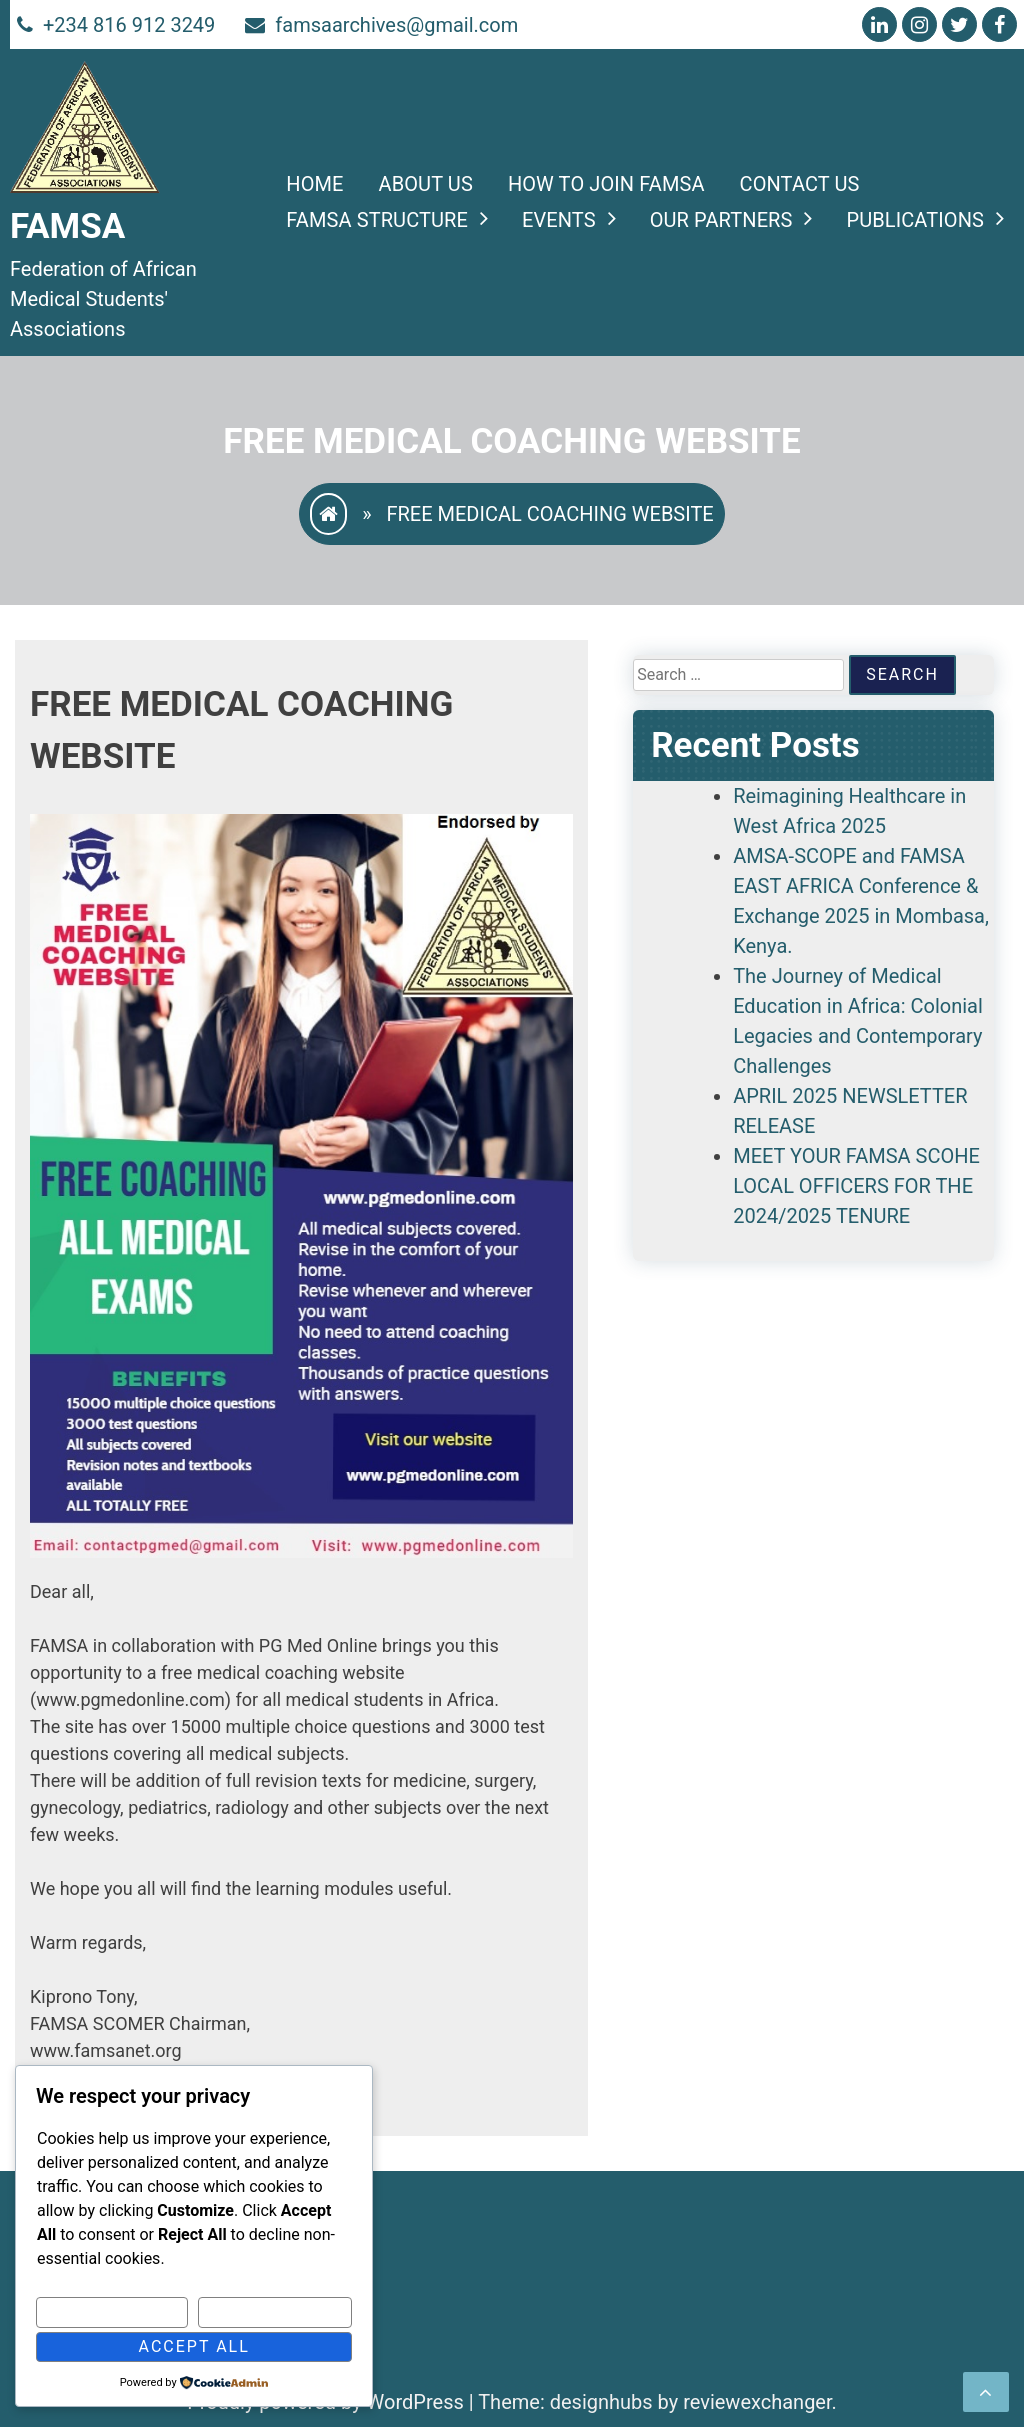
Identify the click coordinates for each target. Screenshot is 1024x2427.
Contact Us (800, 184)
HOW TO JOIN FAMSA (606, 184)
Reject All (275, 2311)
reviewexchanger (757, 2402)
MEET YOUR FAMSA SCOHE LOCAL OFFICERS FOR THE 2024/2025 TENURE (856, 1186)
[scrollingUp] (986, 2392)
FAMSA (67, 226)
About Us (426, 184)
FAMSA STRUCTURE (377, 220)
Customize (112, 2311)
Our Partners (721, 220)
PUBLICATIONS (915, 220)
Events (559, 220)
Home (314, 184)
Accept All (194, 2346)
